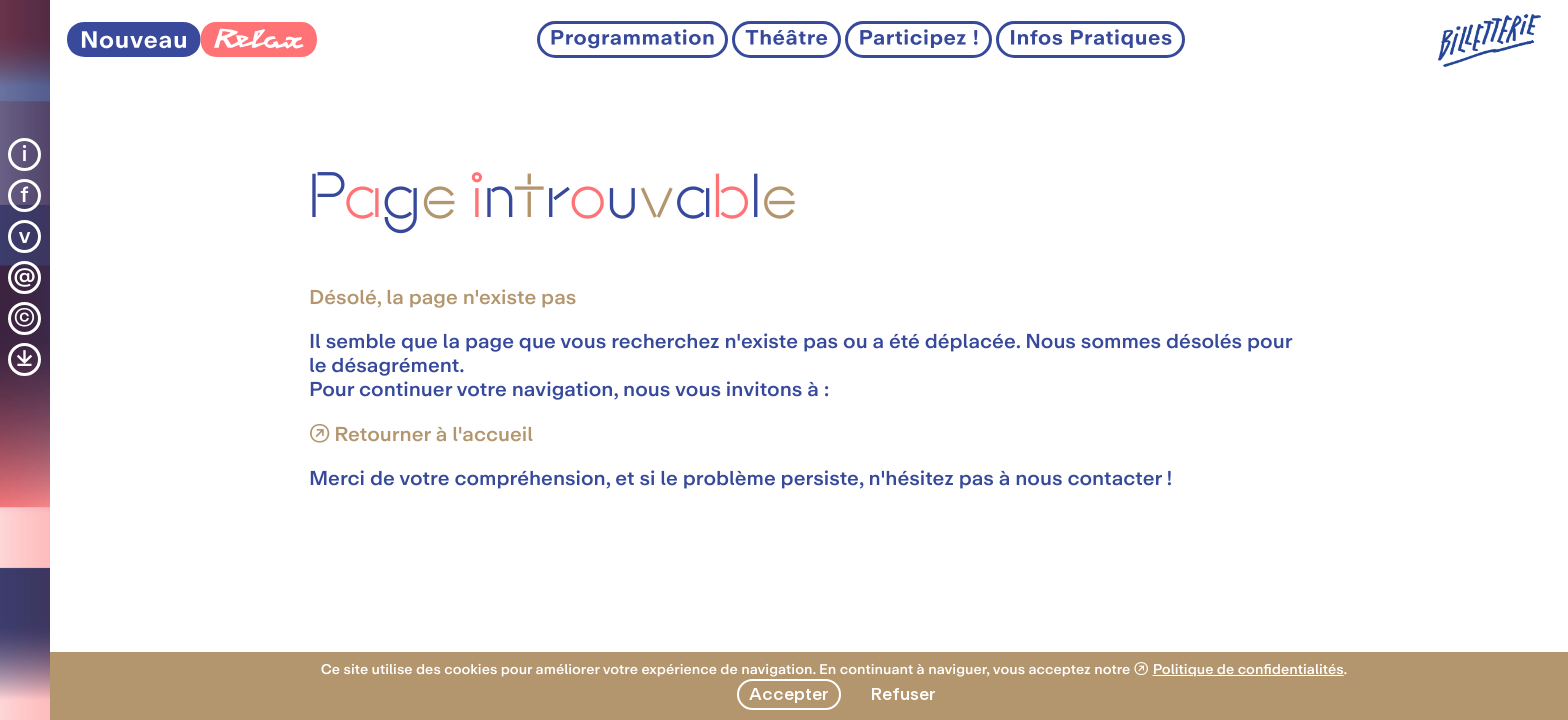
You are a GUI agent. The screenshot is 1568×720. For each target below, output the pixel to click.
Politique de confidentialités (1248, 669)
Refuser (903, 694)
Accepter (789, 694)
